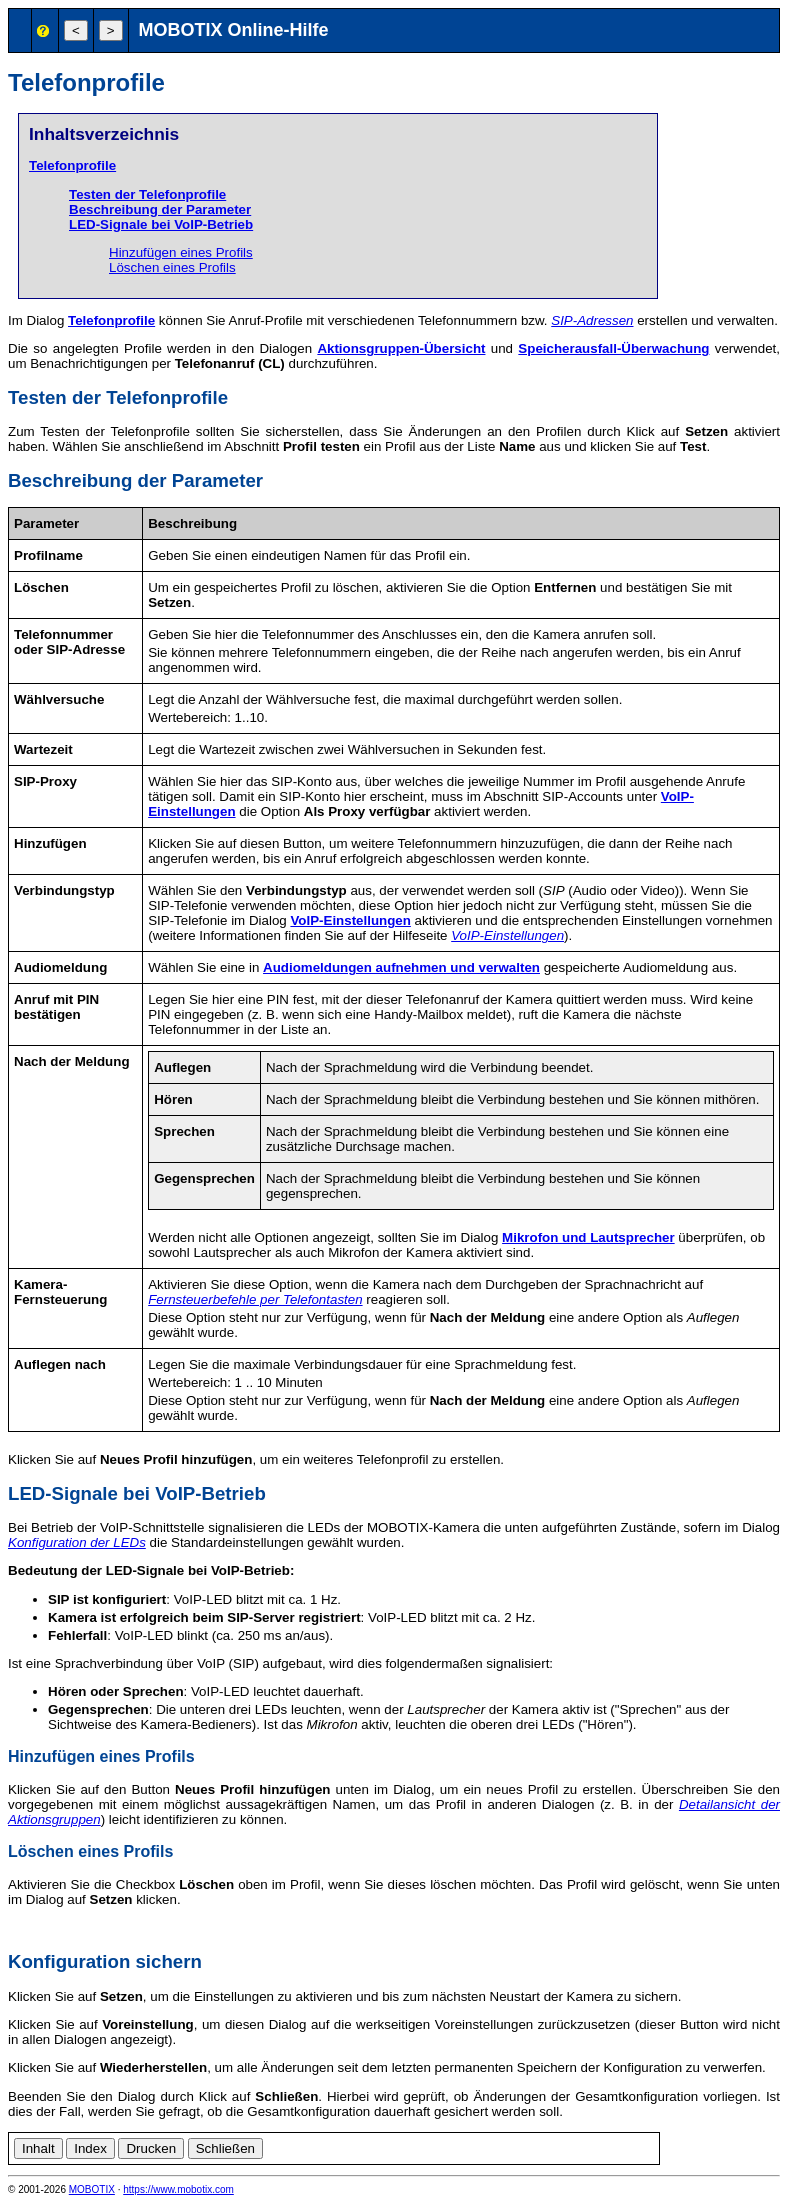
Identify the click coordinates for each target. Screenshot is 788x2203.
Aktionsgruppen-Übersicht (401, 348)
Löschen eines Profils (172, 267)
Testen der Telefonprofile (147, 194)
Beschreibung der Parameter (160, 209)
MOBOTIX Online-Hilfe (234, 30)
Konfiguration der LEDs (77, 1542)
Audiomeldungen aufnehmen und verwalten (401, 967)
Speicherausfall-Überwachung (613, 348)
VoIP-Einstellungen (350, 920)
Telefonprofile (72, 165)
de (672, 2145)
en (694, 2145)
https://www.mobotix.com (178, 2189)
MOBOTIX (92, 2189)
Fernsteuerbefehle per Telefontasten (255, 1299)
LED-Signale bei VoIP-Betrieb (161, 224)
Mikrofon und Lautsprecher (588, 1237)
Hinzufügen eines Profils (181, 252)
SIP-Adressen (592, 320)
